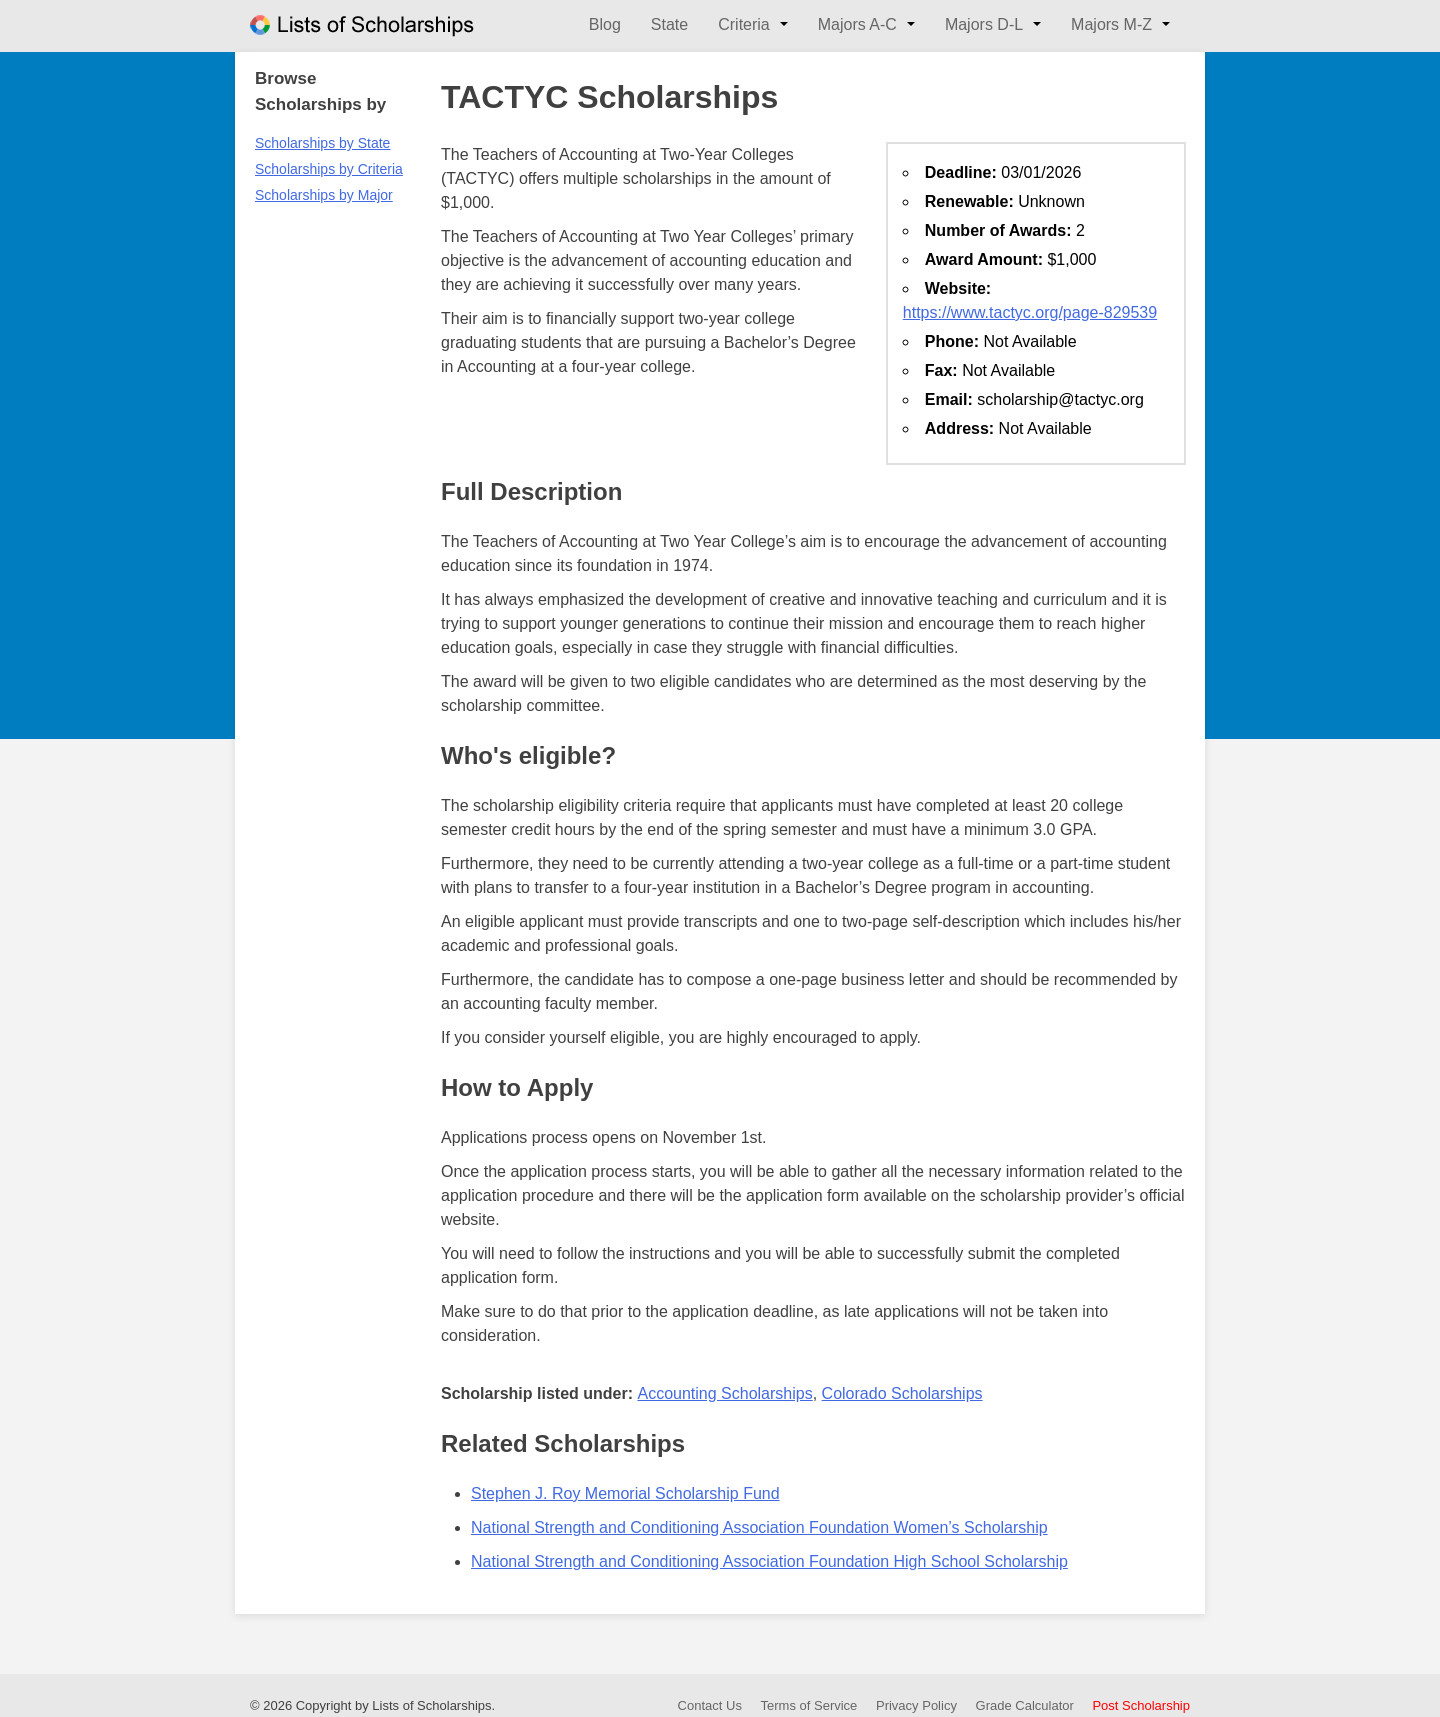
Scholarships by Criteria (329, 169)
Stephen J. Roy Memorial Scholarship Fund (625, 1493)
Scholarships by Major (324, 195)
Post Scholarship (1141, 1705)
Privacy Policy (916, 1705)
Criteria (744, 24)
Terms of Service (809, 1705)
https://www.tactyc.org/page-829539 (1030, 312)
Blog (605, 24)
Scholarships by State (322, 143)
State (669, 24)
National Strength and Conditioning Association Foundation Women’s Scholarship (759, 1527)
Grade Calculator (1025, 1705)
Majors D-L (984, 24)
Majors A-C (857, 24)
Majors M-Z (1111, 24)
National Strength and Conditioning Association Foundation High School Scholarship (769, 1561)
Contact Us (710, 1705)
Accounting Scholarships (724, 1393)
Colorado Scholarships (902, 1393)
